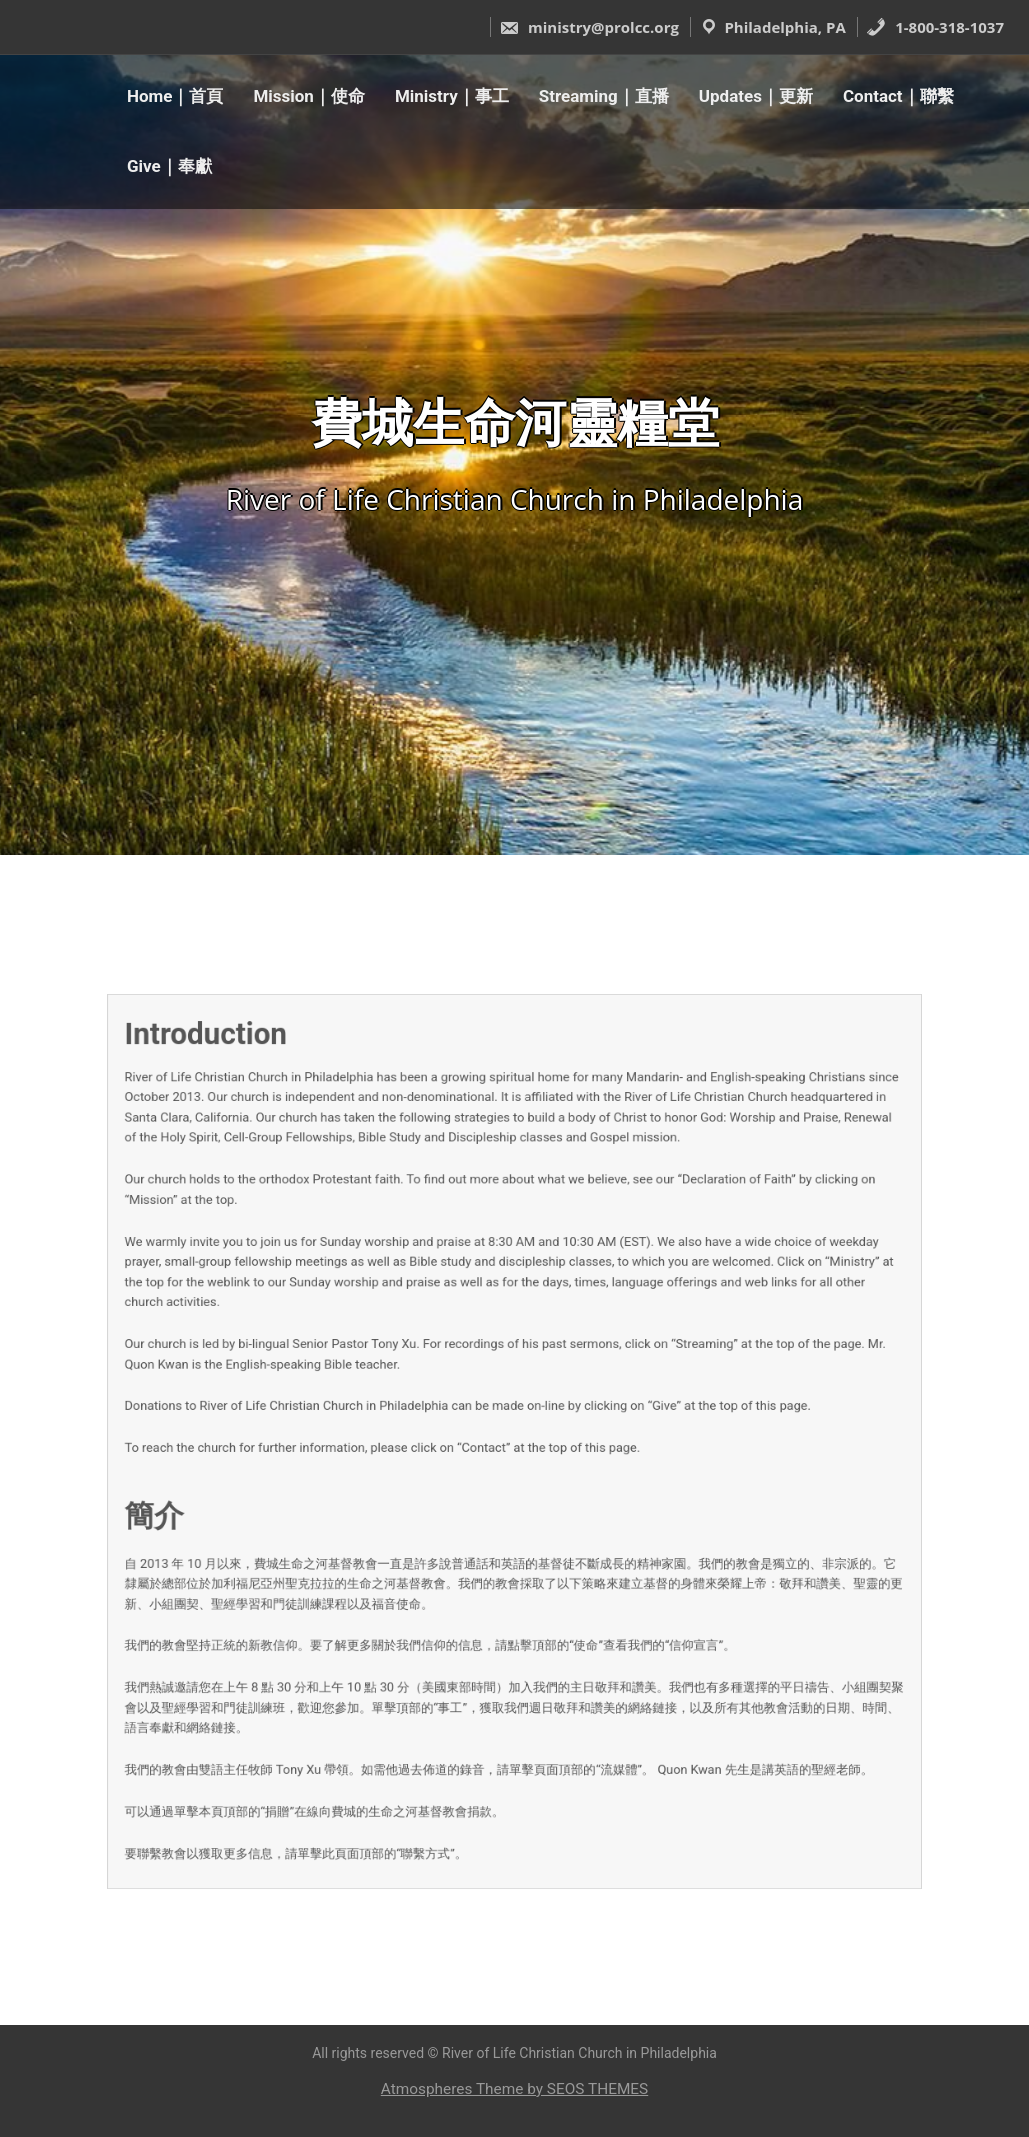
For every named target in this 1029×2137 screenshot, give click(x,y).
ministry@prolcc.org (589, 27)
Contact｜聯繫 (898, 96)
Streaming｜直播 (604, 96)
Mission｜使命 (308, 96)
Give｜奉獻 (169, 166)
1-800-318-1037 (935, 27)
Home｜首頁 (175, 96)
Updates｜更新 (756, 96)
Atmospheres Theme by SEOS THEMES (514, 2089)
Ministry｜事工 (452, 96)
